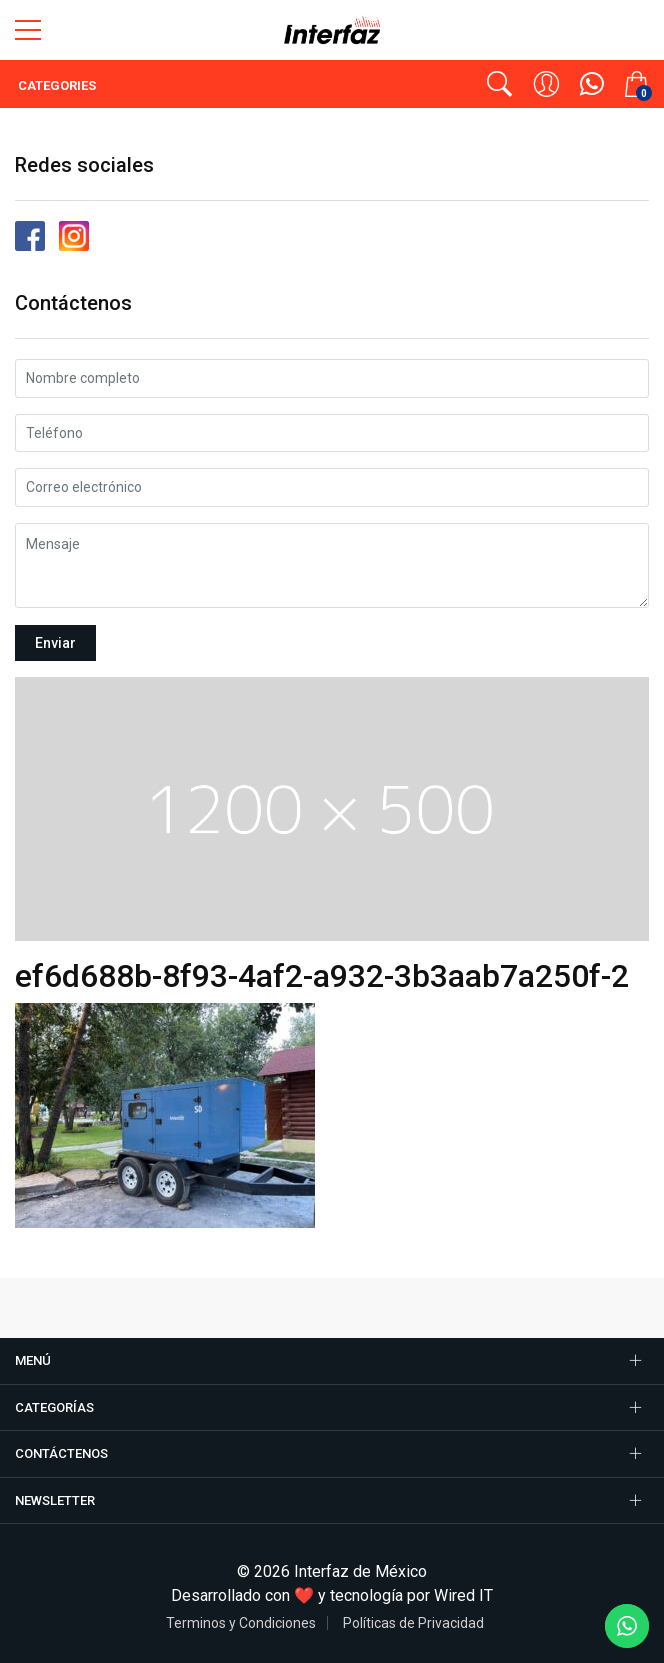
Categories (55, 85)
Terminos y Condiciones (241, 1623)
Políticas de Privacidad (413, 1623)
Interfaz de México (360, 1571)
